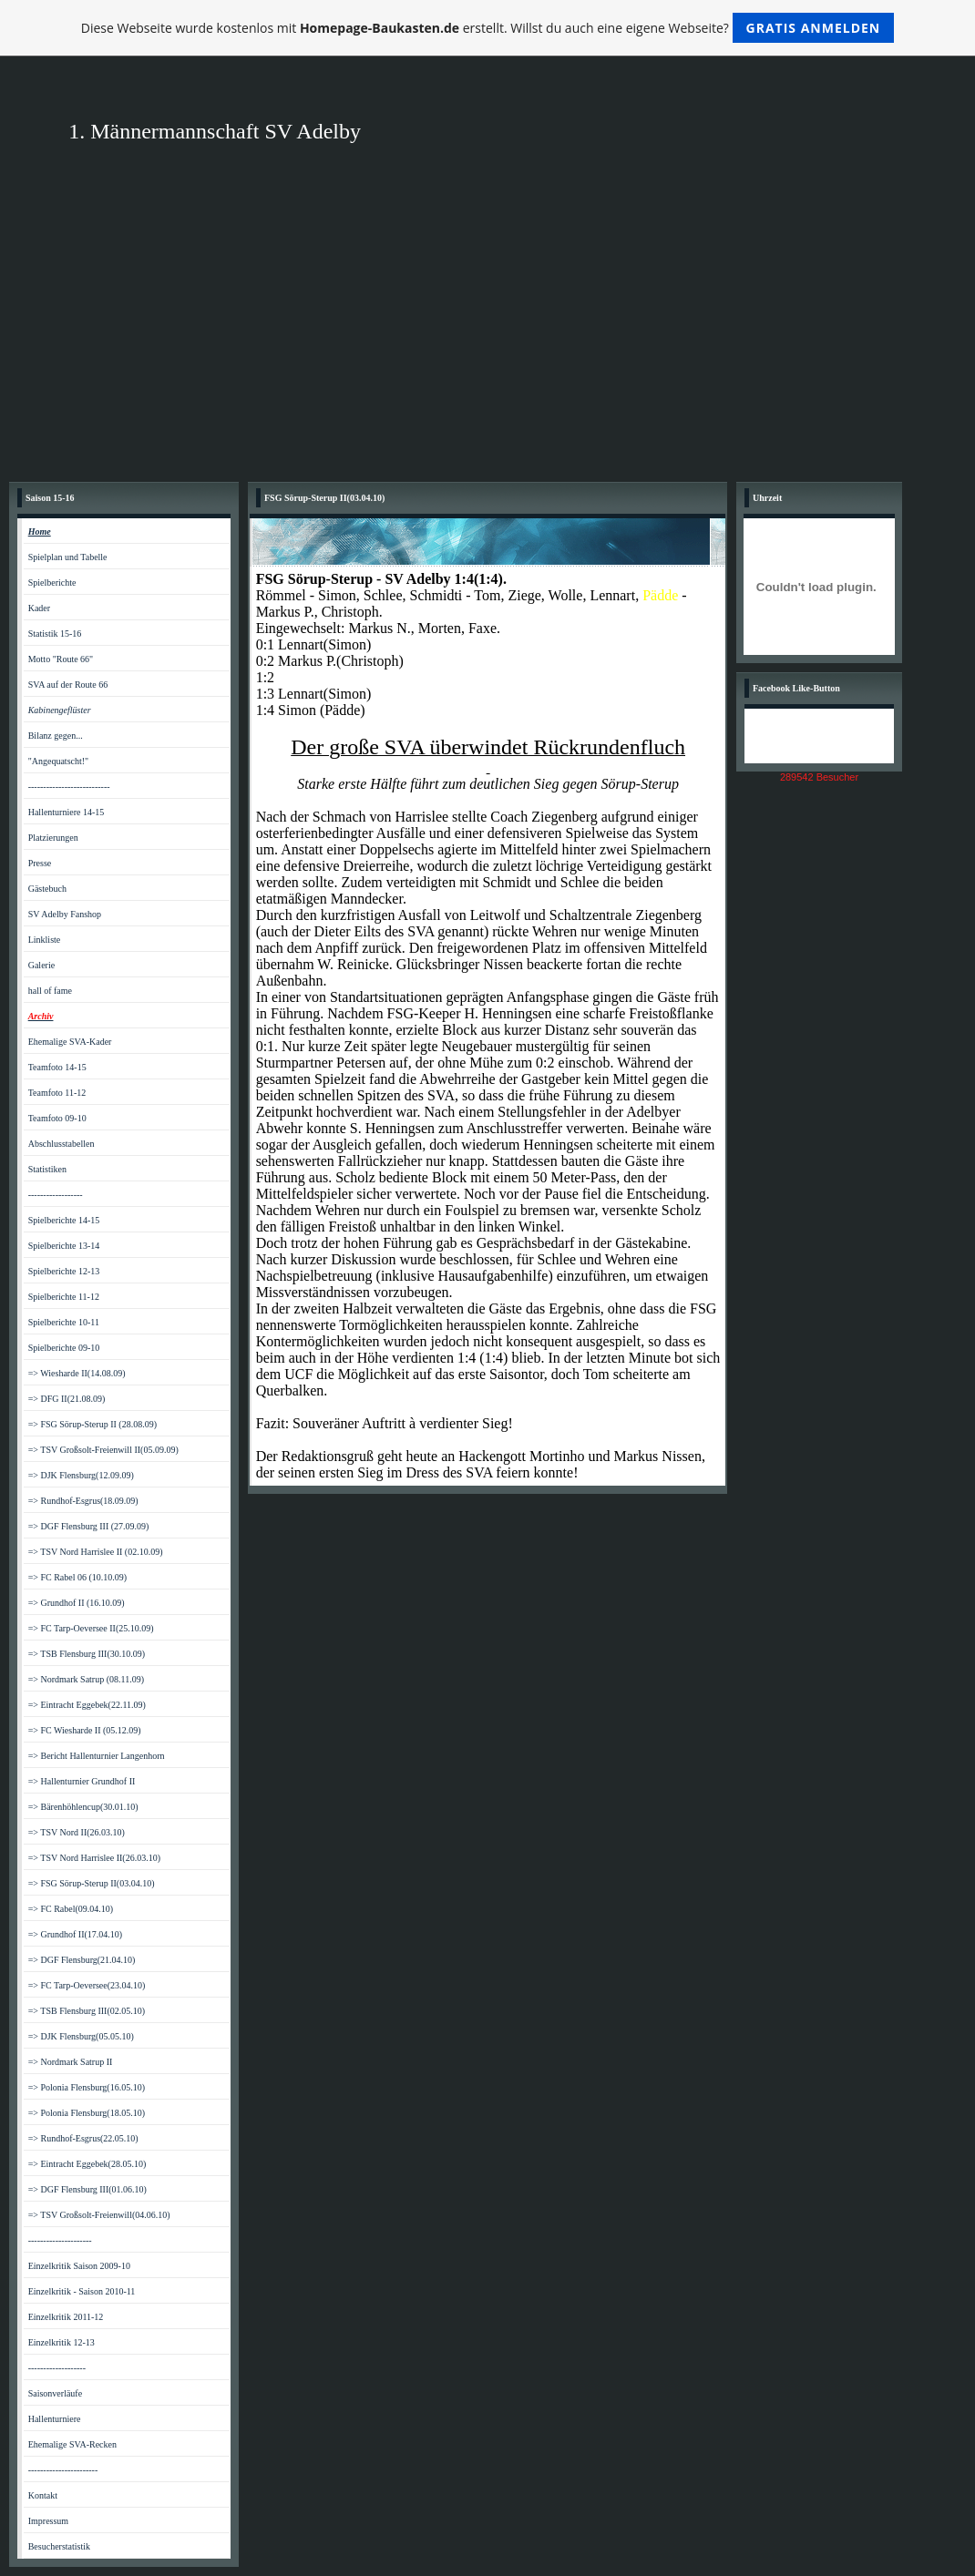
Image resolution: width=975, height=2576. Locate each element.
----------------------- (63, 2470)
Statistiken (47, 1169)
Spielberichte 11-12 (63, 1297)
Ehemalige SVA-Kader (70, 1042)
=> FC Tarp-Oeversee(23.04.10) (87, 1985)
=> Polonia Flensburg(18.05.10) (86, 2113)
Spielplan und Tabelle (68, 557)
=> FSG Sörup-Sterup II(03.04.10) (91, 1883)
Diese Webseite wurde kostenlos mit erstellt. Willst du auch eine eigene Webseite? (488, 28)
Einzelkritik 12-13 (61, 2342)
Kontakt (42, 2495)
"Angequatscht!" (58, 761)
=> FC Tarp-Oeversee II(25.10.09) (91, 1628)
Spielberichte (52, 583)
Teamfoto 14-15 (57, 1067)
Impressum (48, 2521)
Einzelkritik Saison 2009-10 (79, 2266)
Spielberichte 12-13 (64, 1271)
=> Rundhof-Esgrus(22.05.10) (83, 2138)
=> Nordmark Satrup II (70, 2062)
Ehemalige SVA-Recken (72, 2444)
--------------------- (60, 2240)
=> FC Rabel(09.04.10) (71, 1909)
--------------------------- (69, 787)
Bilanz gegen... (55, 736)
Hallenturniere (54, 2419)
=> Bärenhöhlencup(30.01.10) (83, 1807)
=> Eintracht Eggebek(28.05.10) (87, 2164)
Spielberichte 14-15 (64, 1220)
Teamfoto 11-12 (57, 1093)
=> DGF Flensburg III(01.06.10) (87, 2189)
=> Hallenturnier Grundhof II (82, 1781)
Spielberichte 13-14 (64, 1246)
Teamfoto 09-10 (57, 1118)
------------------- (57, 2368)
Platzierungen (53, 838)
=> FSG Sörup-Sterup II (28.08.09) (92, 1424)
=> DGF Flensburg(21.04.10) (82, 1960)
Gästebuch (47, 889)
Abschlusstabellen (61, 1144)
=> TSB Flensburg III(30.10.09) (86, 1654)
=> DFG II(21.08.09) (67, 1399)
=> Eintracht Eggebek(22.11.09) (87, 1705)
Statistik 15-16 (55, 634)
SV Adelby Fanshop (64, 914)
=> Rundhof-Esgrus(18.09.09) (83, 1501)
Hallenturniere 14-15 (66, 812)
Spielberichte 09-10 (64, 1348)
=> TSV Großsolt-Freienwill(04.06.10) (99, 2215)
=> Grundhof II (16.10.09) (76, 1603)
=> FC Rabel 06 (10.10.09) (78, 1577)
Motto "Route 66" (61, 659)
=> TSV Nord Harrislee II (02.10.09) (95, 1552)
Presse (40, 863)
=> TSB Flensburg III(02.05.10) (86, 2011)
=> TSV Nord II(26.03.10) (76, 1832)
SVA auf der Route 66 (68, 685)
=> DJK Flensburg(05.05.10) (81, 2036)
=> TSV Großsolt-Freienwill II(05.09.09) (103, 1450)
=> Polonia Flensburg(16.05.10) (86, 2087)
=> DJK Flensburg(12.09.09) (81, 1475)
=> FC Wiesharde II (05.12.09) (84, 1730)
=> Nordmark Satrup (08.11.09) (86, 1679)
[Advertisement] (487, 336)
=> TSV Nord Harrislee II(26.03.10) (94, 1858)
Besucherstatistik (59, 2546)
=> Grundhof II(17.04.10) (75, 1934)
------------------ (55, 1195)
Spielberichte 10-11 (63, 1322)
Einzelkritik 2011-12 (66, 2317)
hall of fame (50, 991)
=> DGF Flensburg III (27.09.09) (88, 1526)
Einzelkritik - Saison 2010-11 (82, 2291)
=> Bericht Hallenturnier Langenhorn (96, 1756)
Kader (39, 608)
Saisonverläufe (55, 2393)
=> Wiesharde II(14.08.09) (77, 1373)
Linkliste (44, 940)
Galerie (41, 965)
